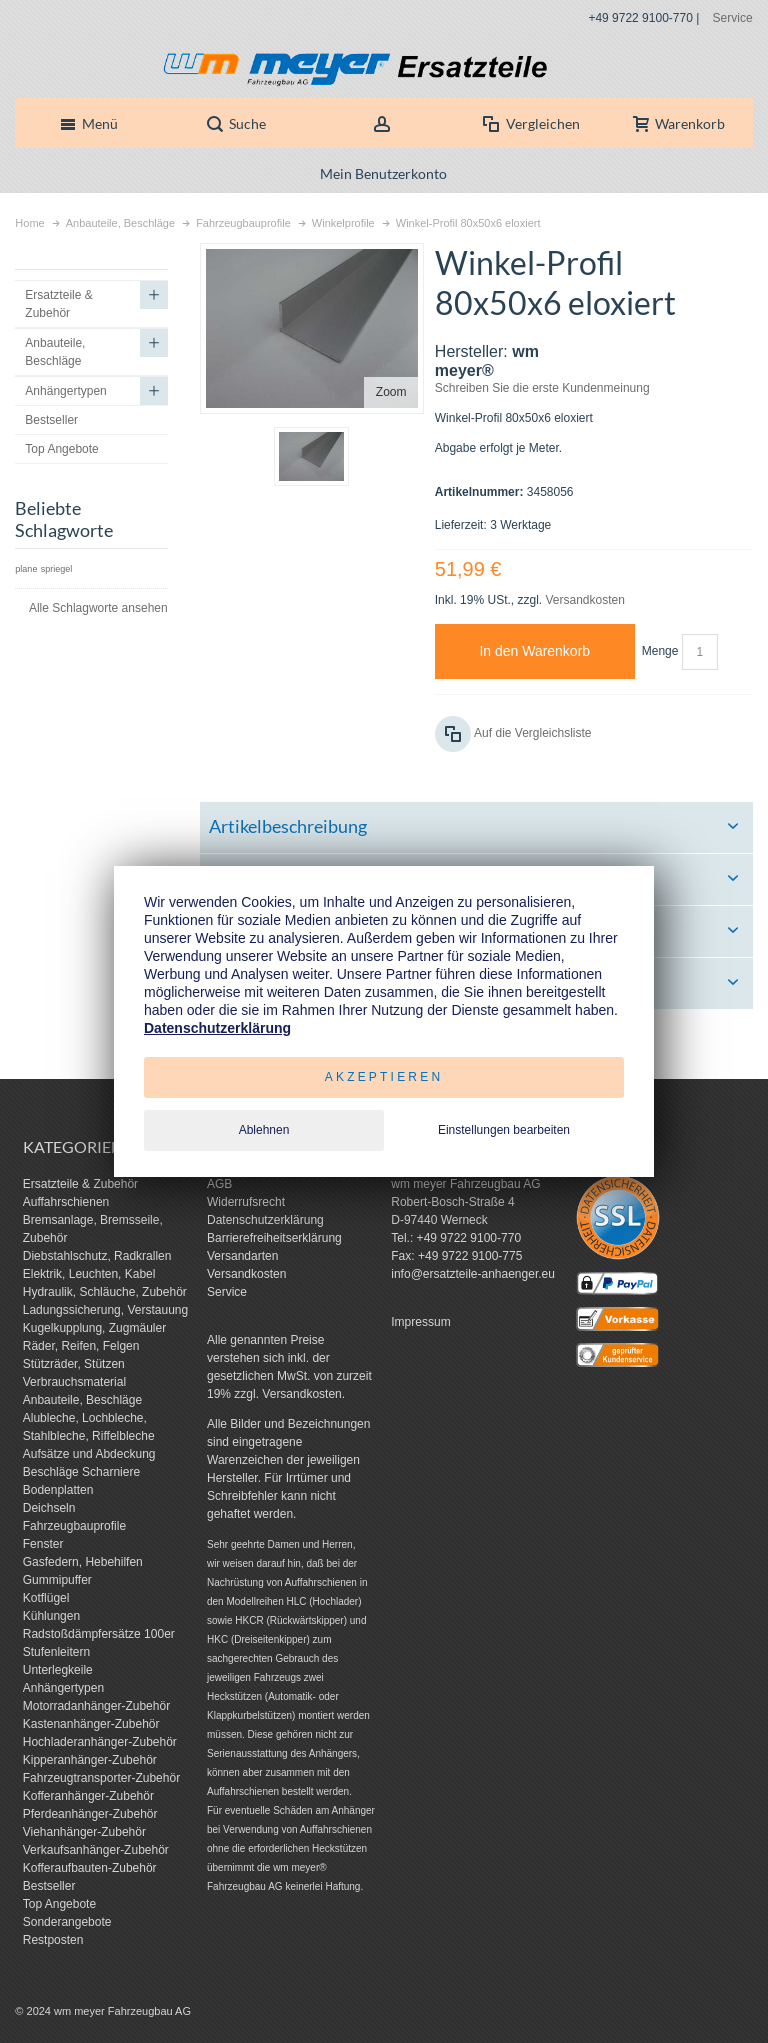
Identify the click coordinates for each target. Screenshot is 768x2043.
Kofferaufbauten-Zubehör (90, 1868)
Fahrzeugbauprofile (74, 1526)
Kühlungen (51, 1616)
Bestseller (49, 1886)
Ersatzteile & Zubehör (80, 1184)
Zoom (391, 392)
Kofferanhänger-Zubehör (88, 1796)
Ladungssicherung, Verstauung (105, 1310)
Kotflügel (46, 1598)
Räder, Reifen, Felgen (81, 1346)
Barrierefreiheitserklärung (274, 1238)
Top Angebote (59, 1904)
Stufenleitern (56, 1652)
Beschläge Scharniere (81, 1472)
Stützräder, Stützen (74, 1364)
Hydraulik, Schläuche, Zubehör (105, 1292)
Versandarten (242, 1256)
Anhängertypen (63, 1688)
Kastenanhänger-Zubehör (91, 1724)
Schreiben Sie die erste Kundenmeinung (542, 388)
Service (733, 18)
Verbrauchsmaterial (74, 1382)
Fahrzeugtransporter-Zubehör (101, 1778)
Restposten (53, 1940)
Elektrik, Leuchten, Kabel (89, 1274)
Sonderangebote (67, 1922)
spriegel (57, 569)
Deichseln (49, 1508)
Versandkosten (584, 600)
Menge (660, 651)
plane (26, 569)
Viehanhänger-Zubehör (84, 1832)
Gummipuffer (57, 1580)
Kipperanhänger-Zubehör (90, 1760)
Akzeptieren (384, 1077)
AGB (219, 1184)
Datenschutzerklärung (265, 1220)
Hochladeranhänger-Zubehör (100, 1742)
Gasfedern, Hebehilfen (83, 1562)
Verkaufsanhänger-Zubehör (96, 1850)
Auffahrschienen (66, 1202)
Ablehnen (264, 1130)
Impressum (420, 1322)
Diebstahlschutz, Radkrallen (97, 1256)
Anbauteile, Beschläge (82, 1400)
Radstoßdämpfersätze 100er (99, 1634)
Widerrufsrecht (246, 1202)
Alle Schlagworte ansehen (98, 608)
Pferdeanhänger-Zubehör (90, 1814)
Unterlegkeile (58, 1670)
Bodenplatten (58, 1490)
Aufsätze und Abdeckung (89, 1454)
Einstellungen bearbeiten (504, 1130)
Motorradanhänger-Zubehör (96, 1706)
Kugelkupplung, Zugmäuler (94, 1328)
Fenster (43, 1544)
